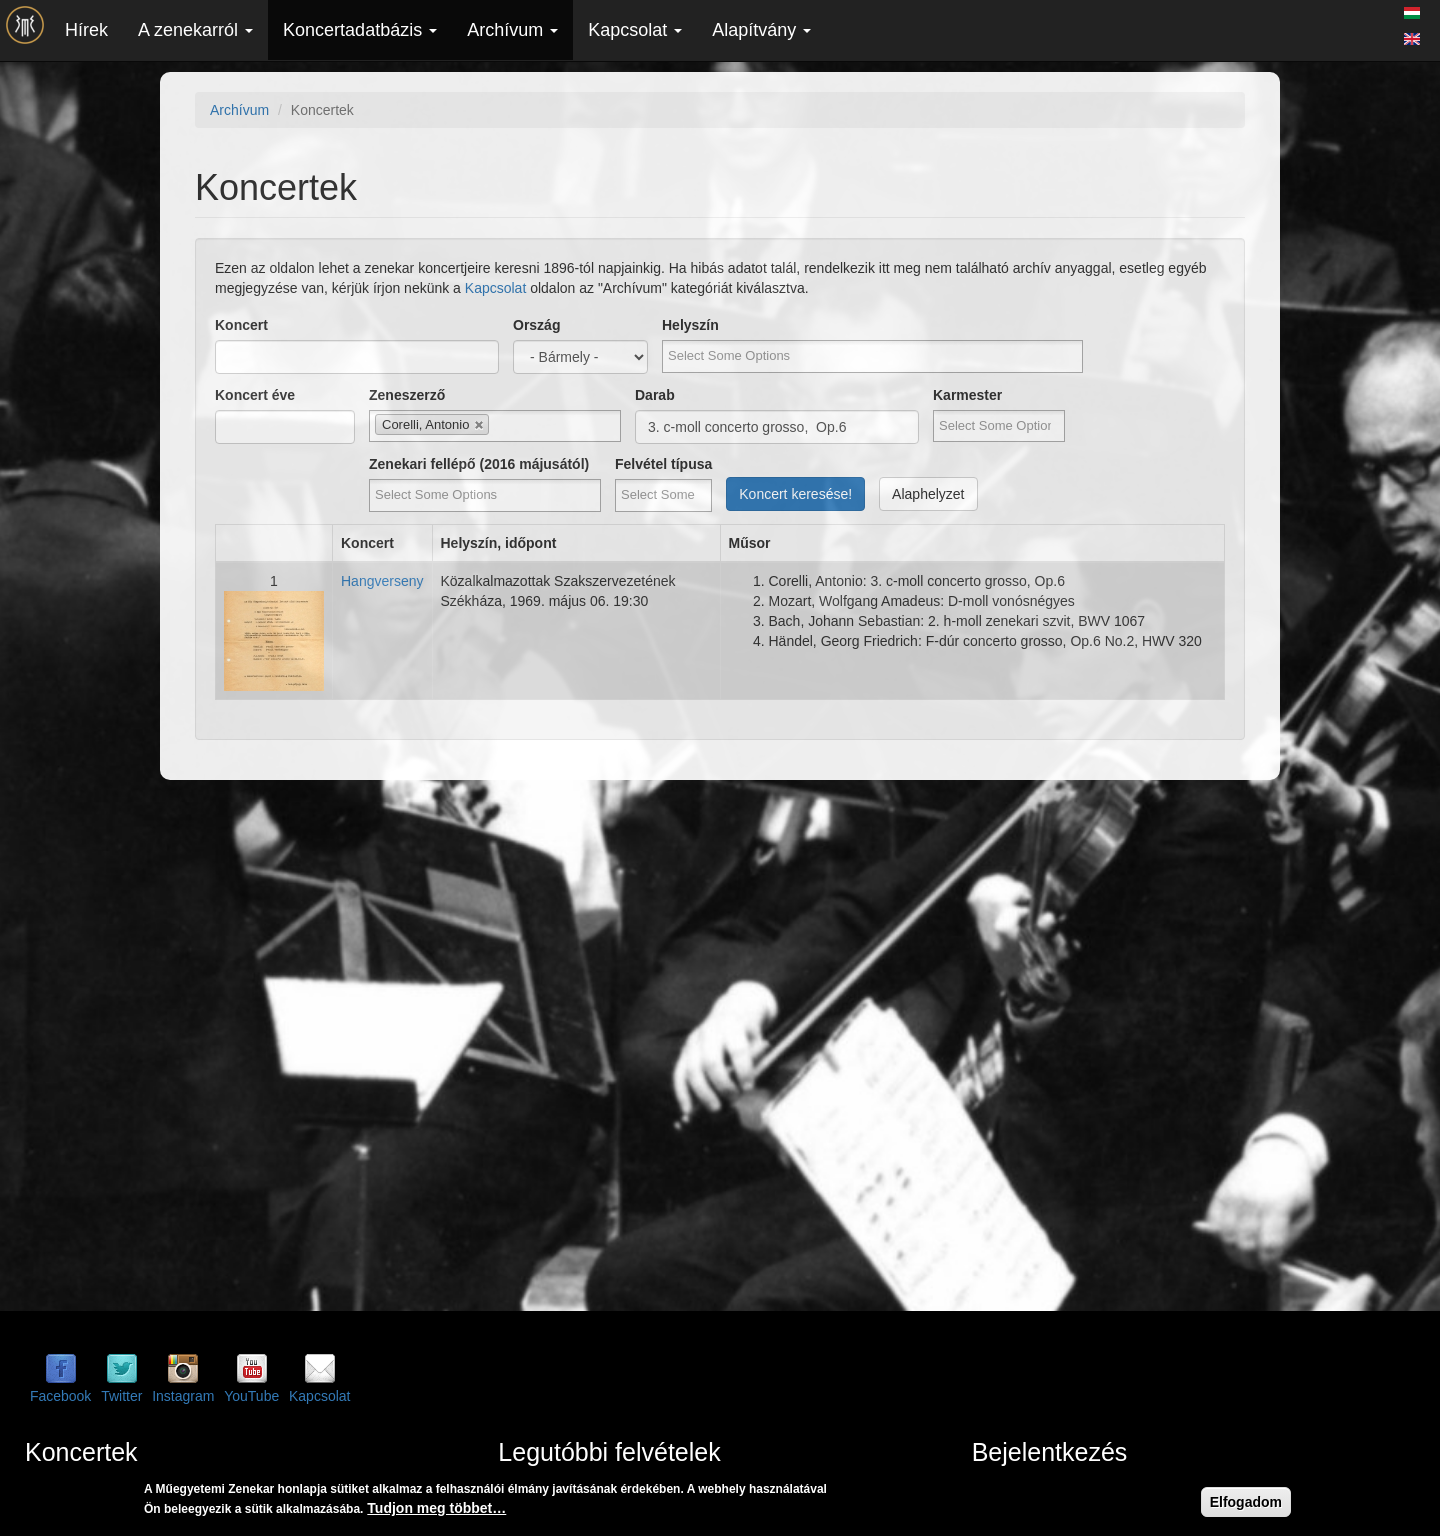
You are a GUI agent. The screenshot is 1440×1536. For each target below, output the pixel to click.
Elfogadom (1246, 1502)
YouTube (251, 1396)
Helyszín (690, 325)
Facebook (60, 1396)
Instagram (183, 1396)
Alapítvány (761, 30)
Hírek (86, 30)
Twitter (121, 1396)
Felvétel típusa (663, 464)
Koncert (241, 325)
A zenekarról (195, 30)
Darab (655, 395)
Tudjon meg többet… (436, 1508)
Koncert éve (255, 395)
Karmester (967, 395)
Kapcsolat (635, 30)
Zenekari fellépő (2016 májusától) (479, 464)
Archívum (512, 30)
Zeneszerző (407, 395)
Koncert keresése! (795, 494)
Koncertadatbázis (360, 30)
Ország (536, 325)
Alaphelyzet (928, 494)
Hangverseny (382, 581)
